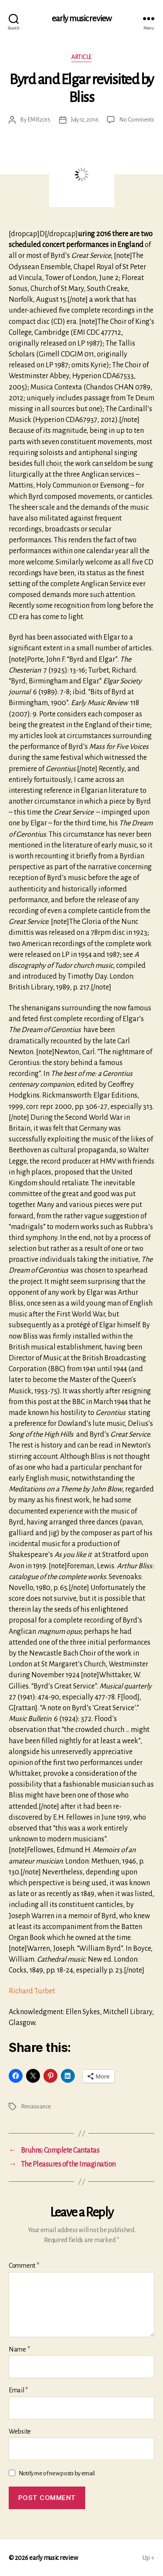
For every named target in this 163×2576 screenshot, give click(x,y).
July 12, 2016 (85, 119)
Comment (24, 2265)
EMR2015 (38, 119)
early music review (81, 18)
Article (81, 57)
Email (18, 2390)
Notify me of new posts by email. (57, 2473)
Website (20, 2431)
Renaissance (36, 2106)
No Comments (136, 119)
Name (19, 2349)
